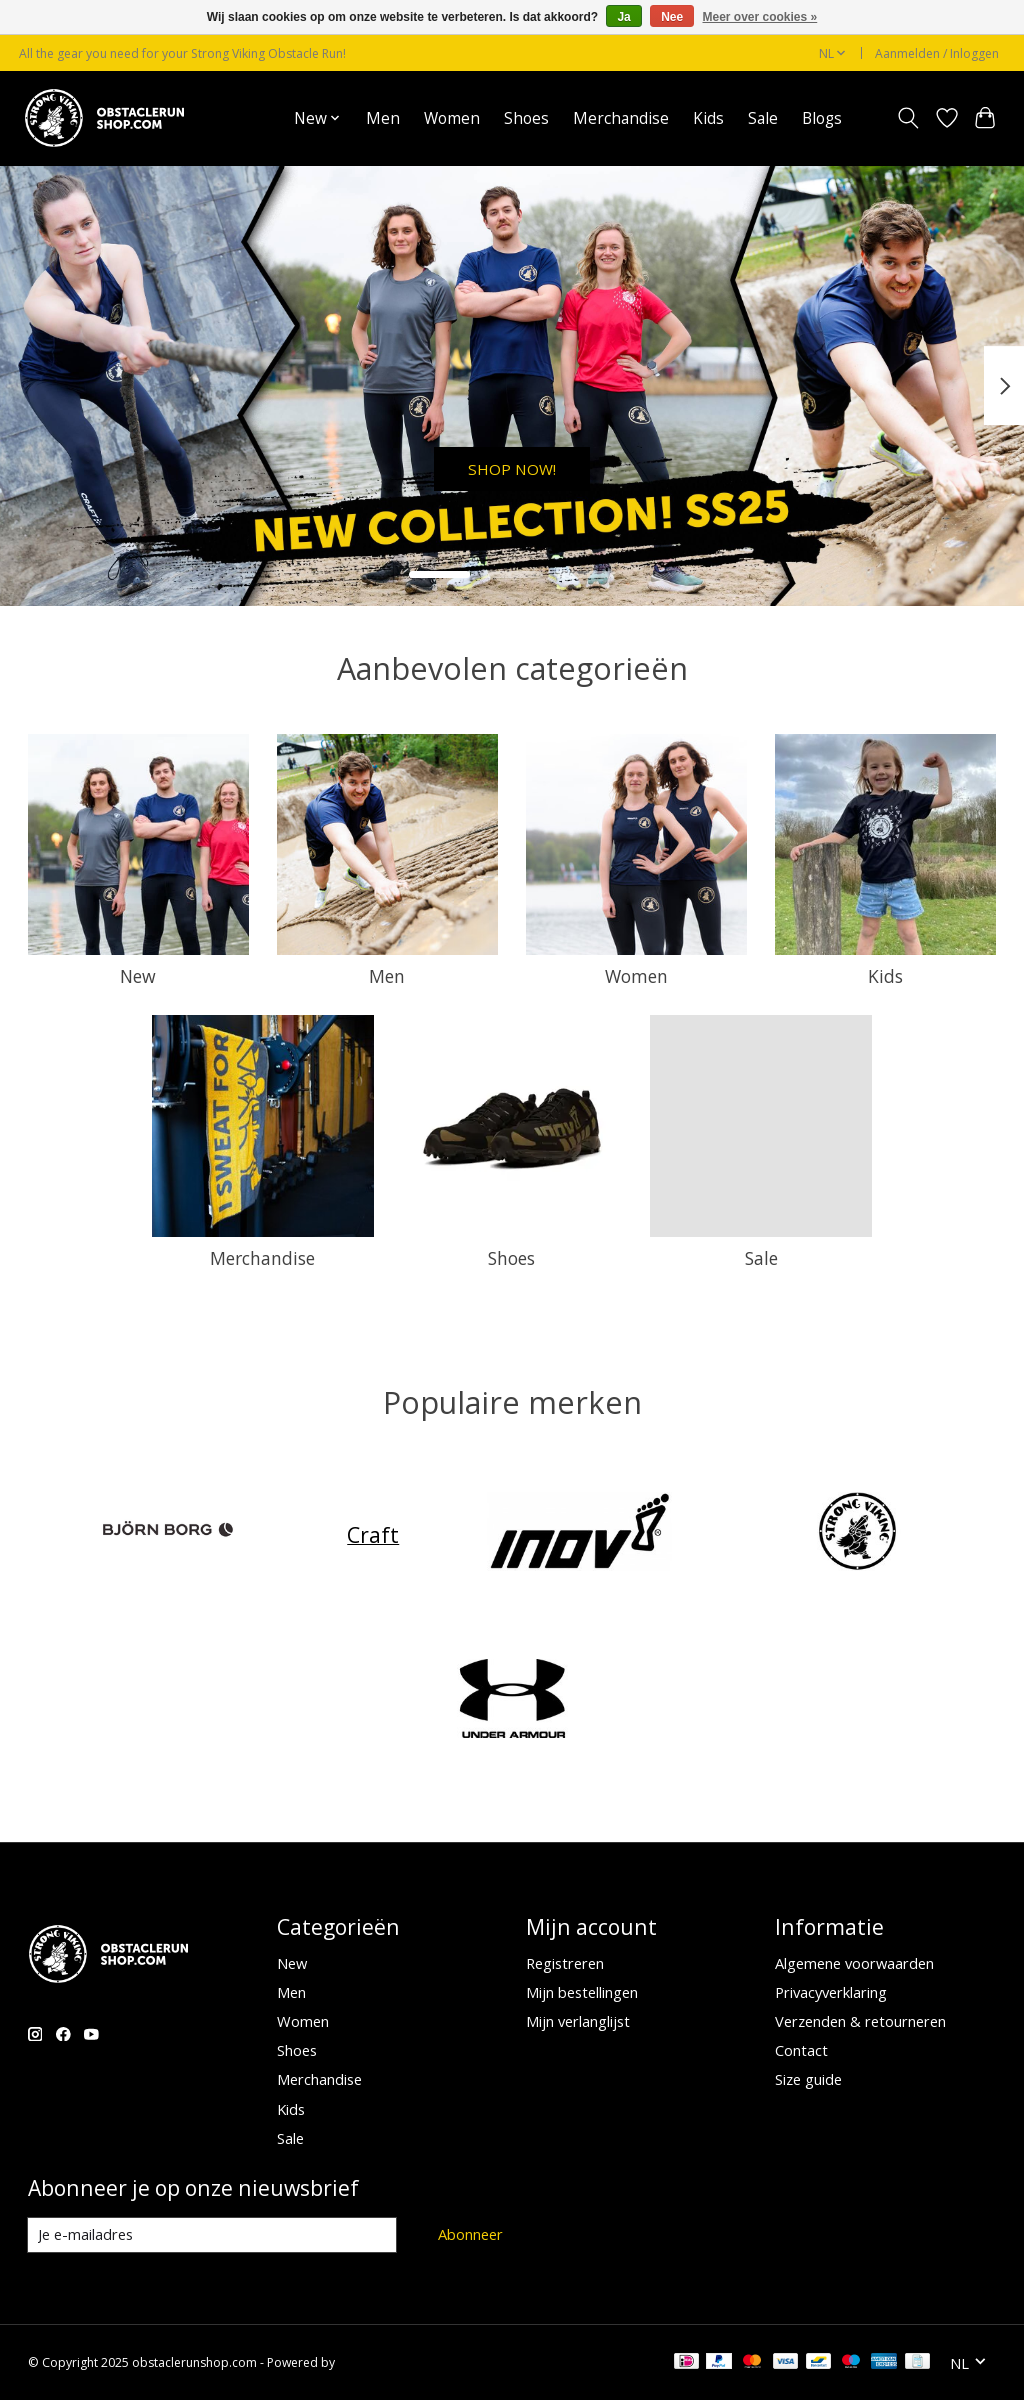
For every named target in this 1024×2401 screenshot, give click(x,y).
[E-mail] (212, 2235)
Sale (763, 118)
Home (248, 118)
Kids (708, 118)
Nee (672, 17)
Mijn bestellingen (582, 1992)
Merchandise (621, 118)
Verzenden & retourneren (860, 2021)
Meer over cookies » (760, 17)
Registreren (565, 1963)
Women (452, 118)
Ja (623, 17)
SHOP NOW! (512, 463)
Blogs (822, 118)
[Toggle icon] (907, 118)
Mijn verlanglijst (578, 2021)
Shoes (526, 118)
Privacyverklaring (831, 1992)
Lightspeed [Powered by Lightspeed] (369, 2363)
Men (383, 118)
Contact (801, 2050)
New (138, 976)
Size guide (808, 2079)
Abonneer (470, 2234)
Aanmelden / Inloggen (937, 53)
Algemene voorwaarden (854, 1963)
